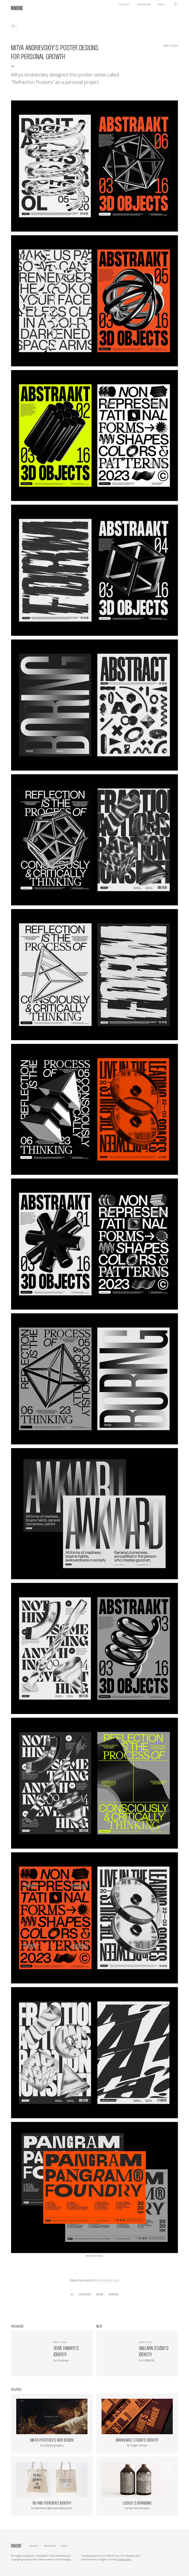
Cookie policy (124, 2559)
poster (99, 2294)
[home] (17, 6)
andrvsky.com (109, 2280)
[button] (173, 4)
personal (114, 2294)
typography (84, 2294)
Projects (124, 4)
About (161, 4)
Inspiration (144, 4)
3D (72, 2294)
